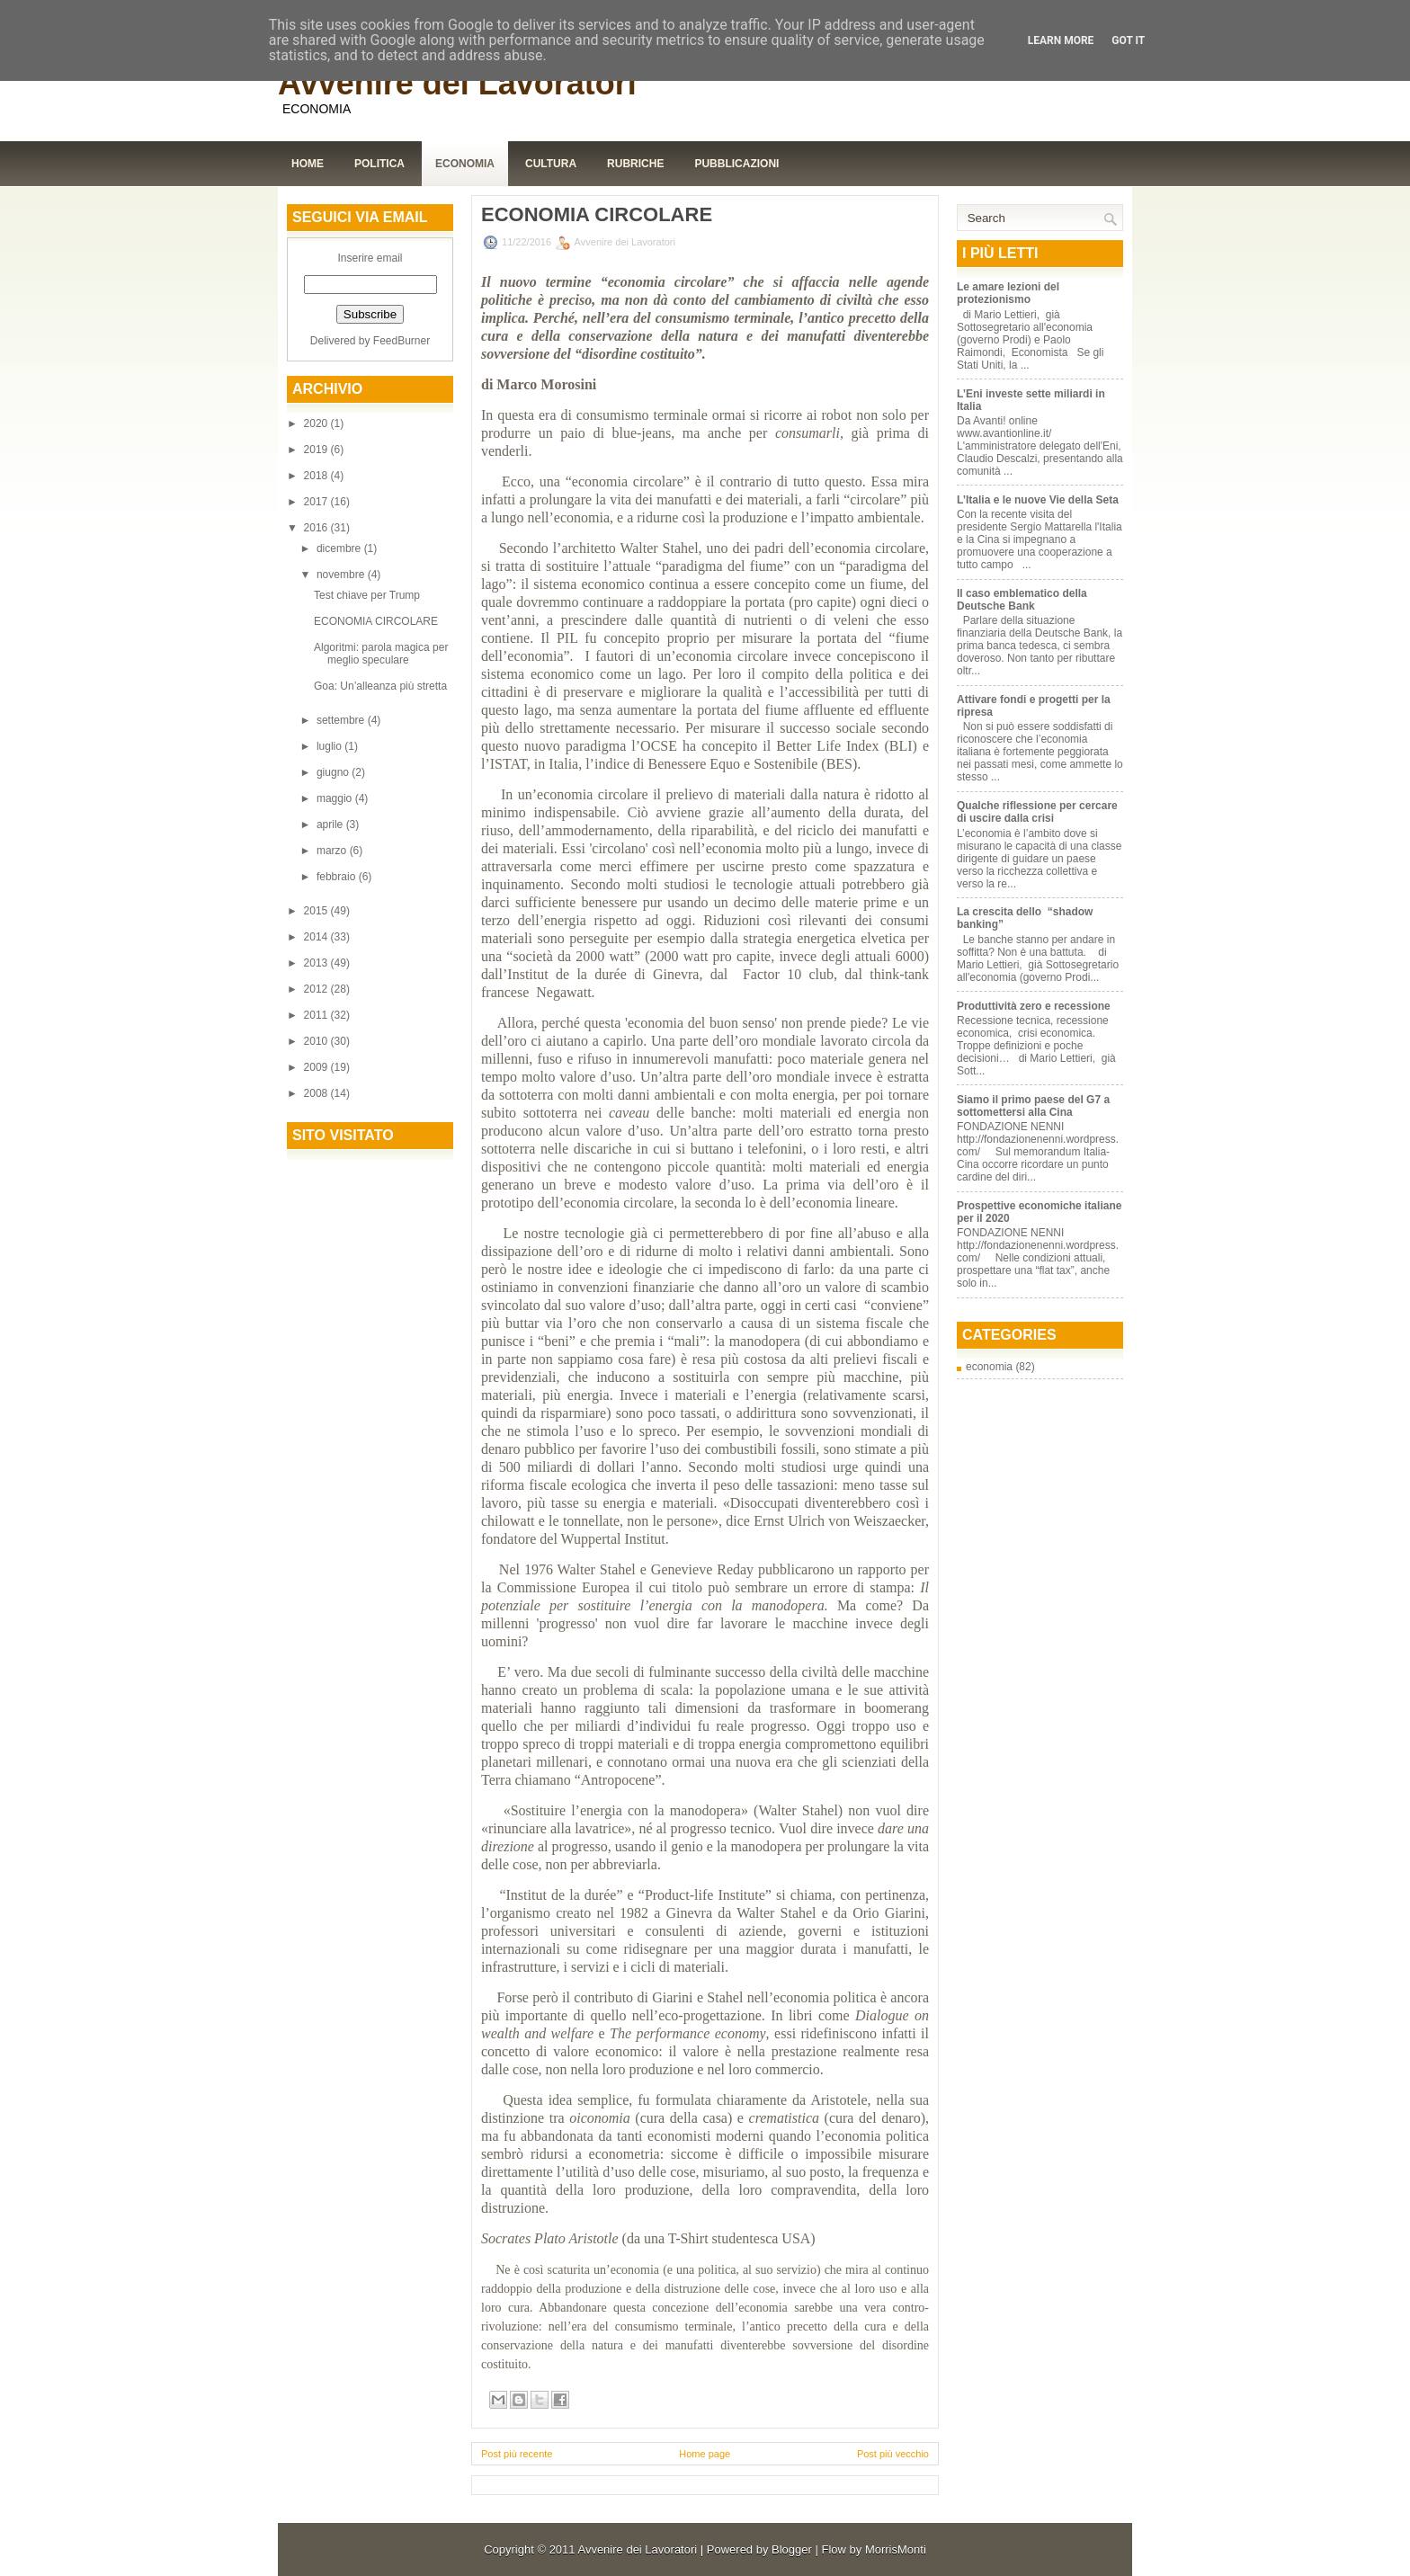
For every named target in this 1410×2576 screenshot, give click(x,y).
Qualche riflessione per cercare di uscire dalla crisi (1037, 811)
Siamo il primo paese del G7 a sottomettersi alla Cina (1033, 1106)
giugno (334, 772)
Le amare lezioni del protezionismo (1008, 293)
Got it (1128, 40)
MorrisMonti (895, 2549)
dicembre (340, 548)
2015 (317, 911)
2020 (317, 423)
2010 (317, 1041)
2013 (317, 963)
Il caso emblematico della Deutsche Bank (1022, 599)
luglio (330, 746)
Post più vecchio (893, 2453)
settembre (342, 720)
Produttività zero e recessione (1034, 1006)
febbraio (338, 876)
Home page (704, 2453)
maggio (336, 798)
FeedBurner (401, 340)
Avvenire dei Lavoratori (457, 83)
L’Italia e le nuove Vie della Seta (1038, 500)
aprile (331, 824)
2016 (317, 527)
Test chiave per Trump (367, 595)
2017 (317, 501)
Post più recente (517, 2453)
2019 (317, 449)
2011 (317, 1015)
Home (307, 163)
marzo (333, 850)
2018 (317, 475)
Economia (465, 163)
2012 (317, 989)
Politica (379, 163)
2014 (317, 937)
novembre (342, 574)
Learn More (1061, 40)
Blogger (792, 2549)
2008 (317, 1093)
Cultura (550, 163)
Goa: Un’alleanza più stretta (380, 686)
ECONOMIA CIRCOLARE (376, 621)
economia (989, 1366)
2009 (317, 1067)
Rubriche (635, 163)
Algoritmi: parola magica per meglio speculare (381, 653)
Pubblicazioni (736, 163)
